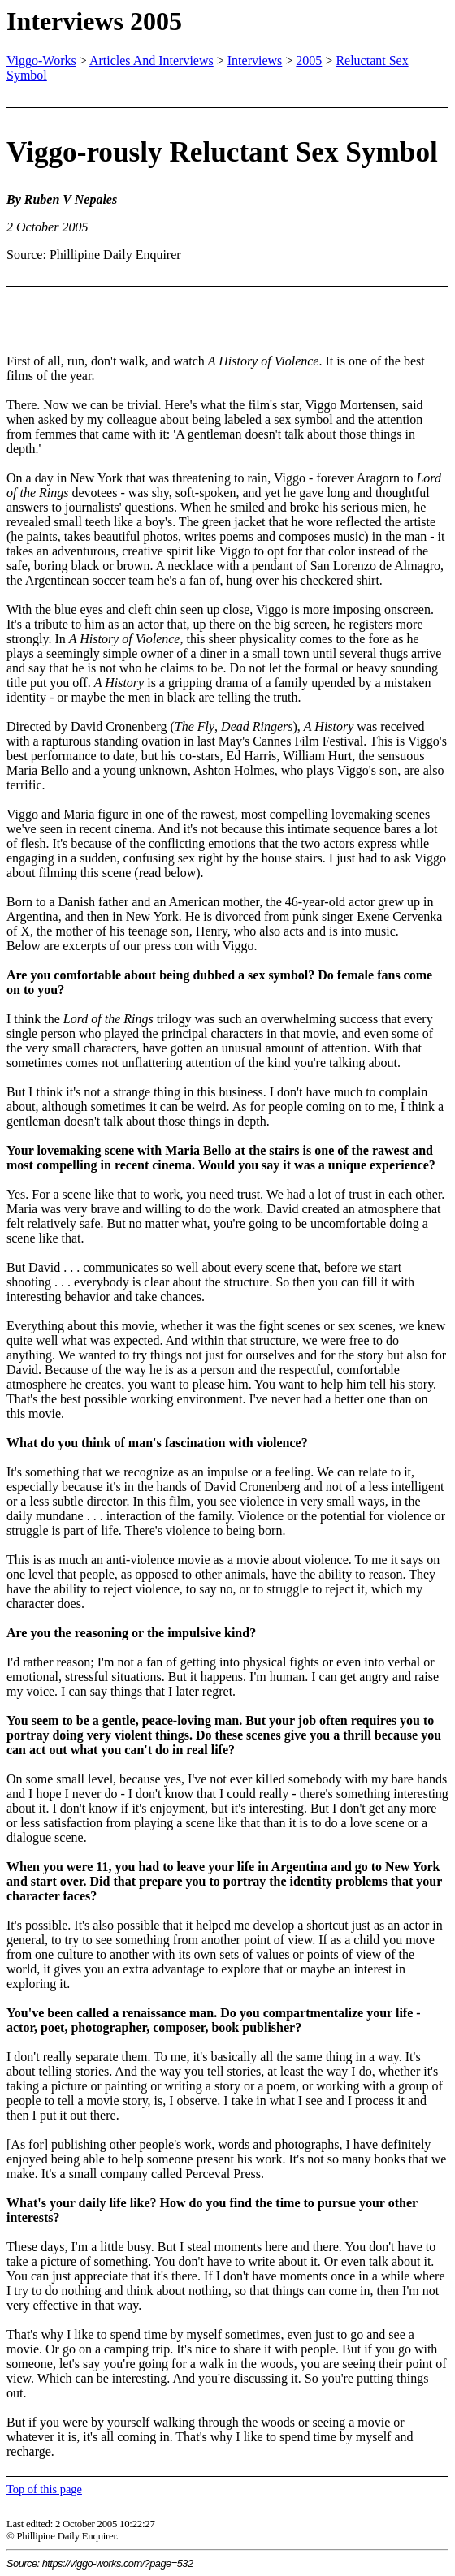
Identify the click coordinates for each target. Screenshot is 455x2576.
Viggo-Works (41, 60)
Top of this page (44, 2489)
